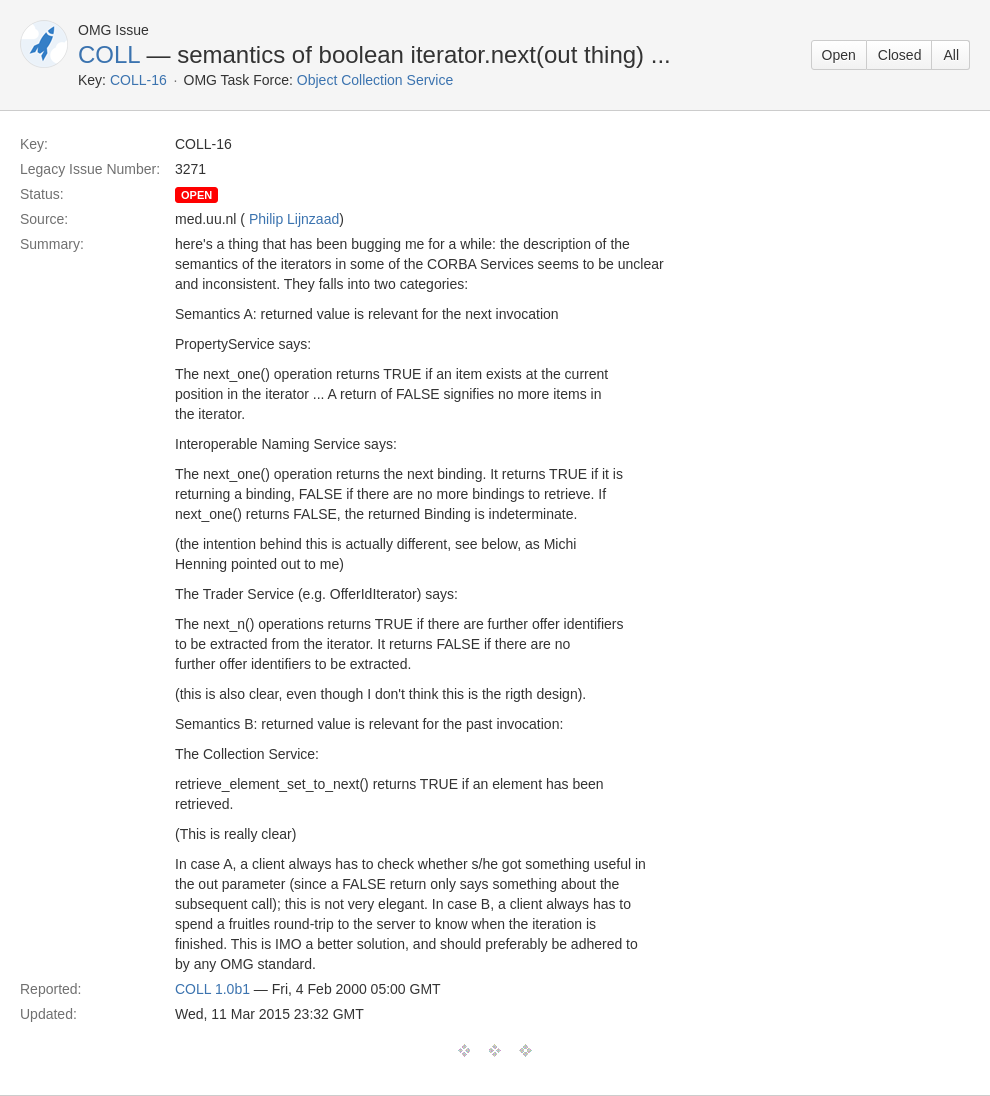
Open (839, 55)
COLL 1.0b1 (212, 989)
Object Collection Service (375, 80)
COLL (109, 54)
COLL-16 (138, 80)
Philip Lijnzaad (294, 219)
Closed (900, 55)
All (951, 55)
